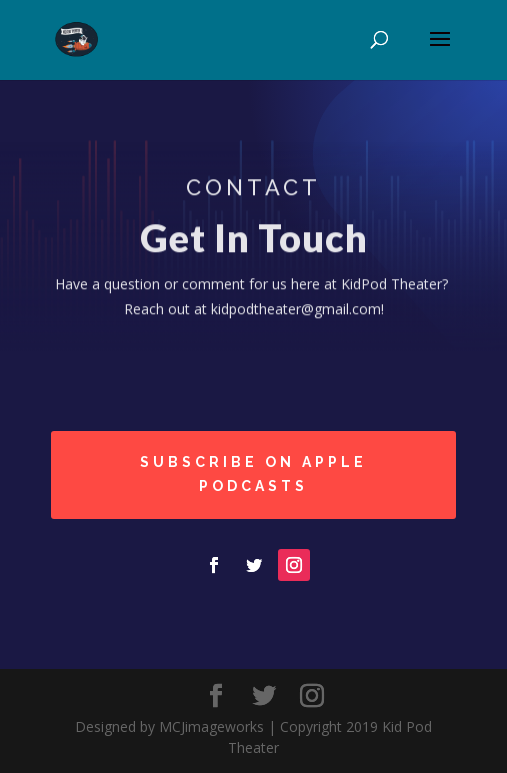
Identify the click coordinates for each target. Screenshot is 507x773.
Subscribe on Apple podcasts (253, 474)
